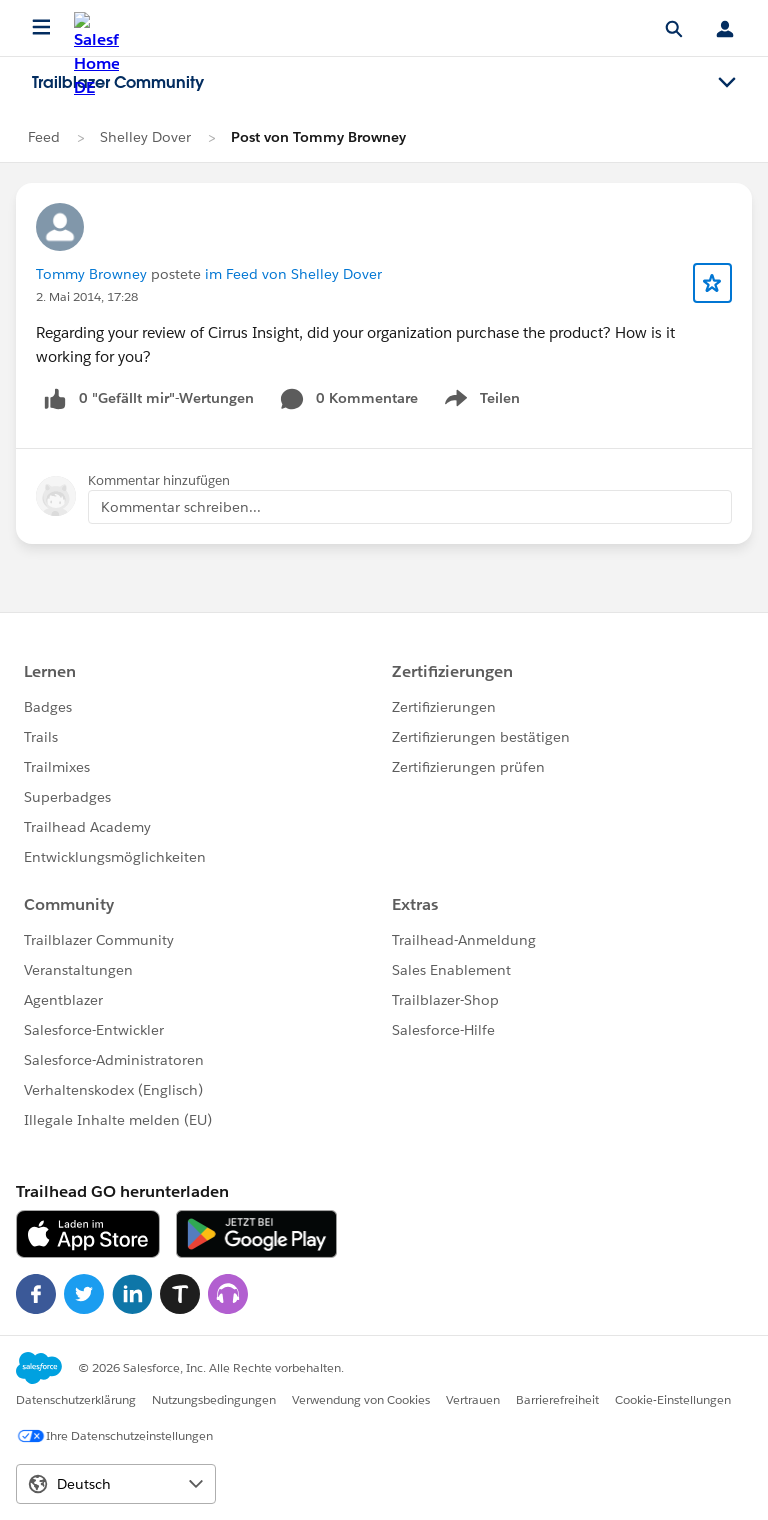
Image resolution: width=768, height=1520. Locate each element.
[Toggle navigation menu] (727, 83)
